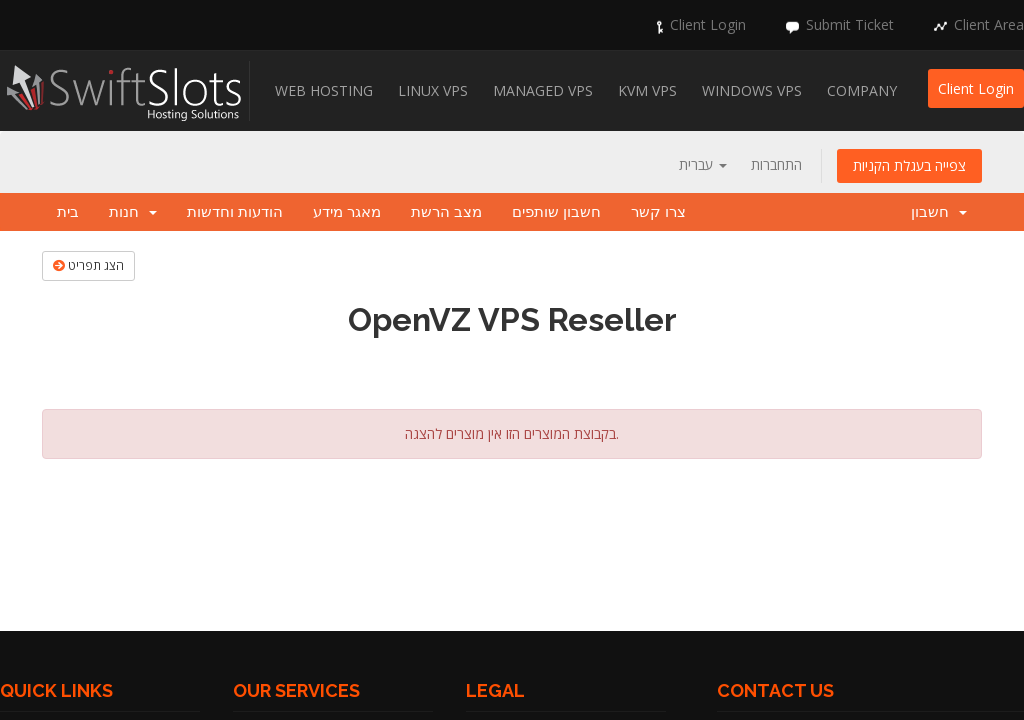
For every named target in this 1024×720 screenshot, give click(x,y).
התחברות (776, 164)
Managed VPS (543, 90)
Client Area (989, 24)
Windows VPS (752, 90)
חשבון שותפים (556, 212)
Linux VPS (433, 90)
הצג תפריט (88, 265)
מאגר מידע (347, 212)
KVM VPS (647, 90)
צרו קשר (658, 212)
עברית (703, 164)
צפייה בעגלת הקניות (909, 165)
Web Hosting (324, 90)
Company (862, 90)
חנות (133, 212)
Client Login (708, 24)
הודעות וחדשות (235, 212)
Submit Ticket (850, 24)
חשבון (939, 212)
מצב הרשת (446, 212)
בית (68, 212)
